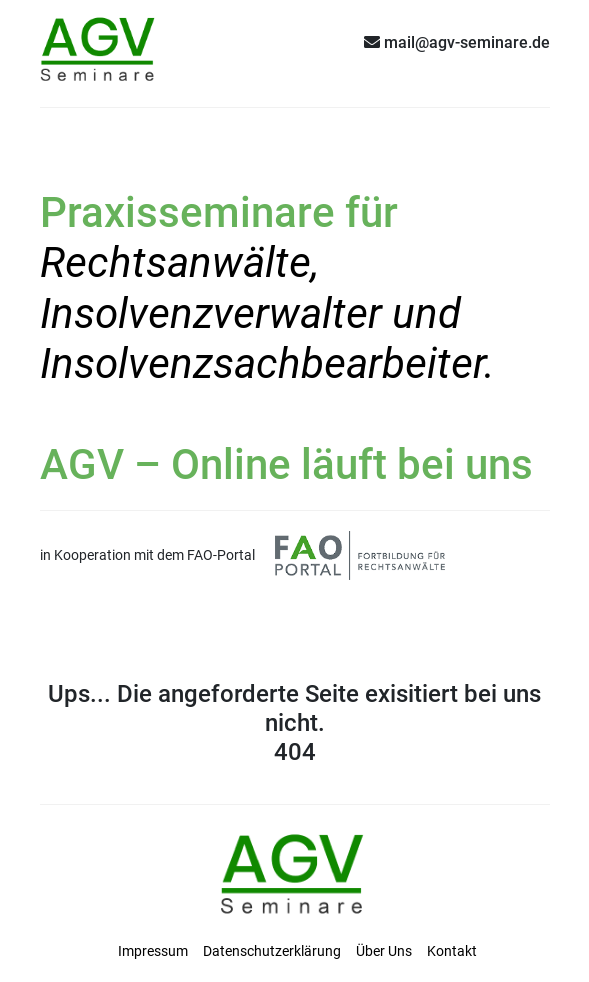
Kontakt (452, 951)
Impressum (153, 951)
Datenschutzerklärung (272, 951)
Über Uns (384, 951)
